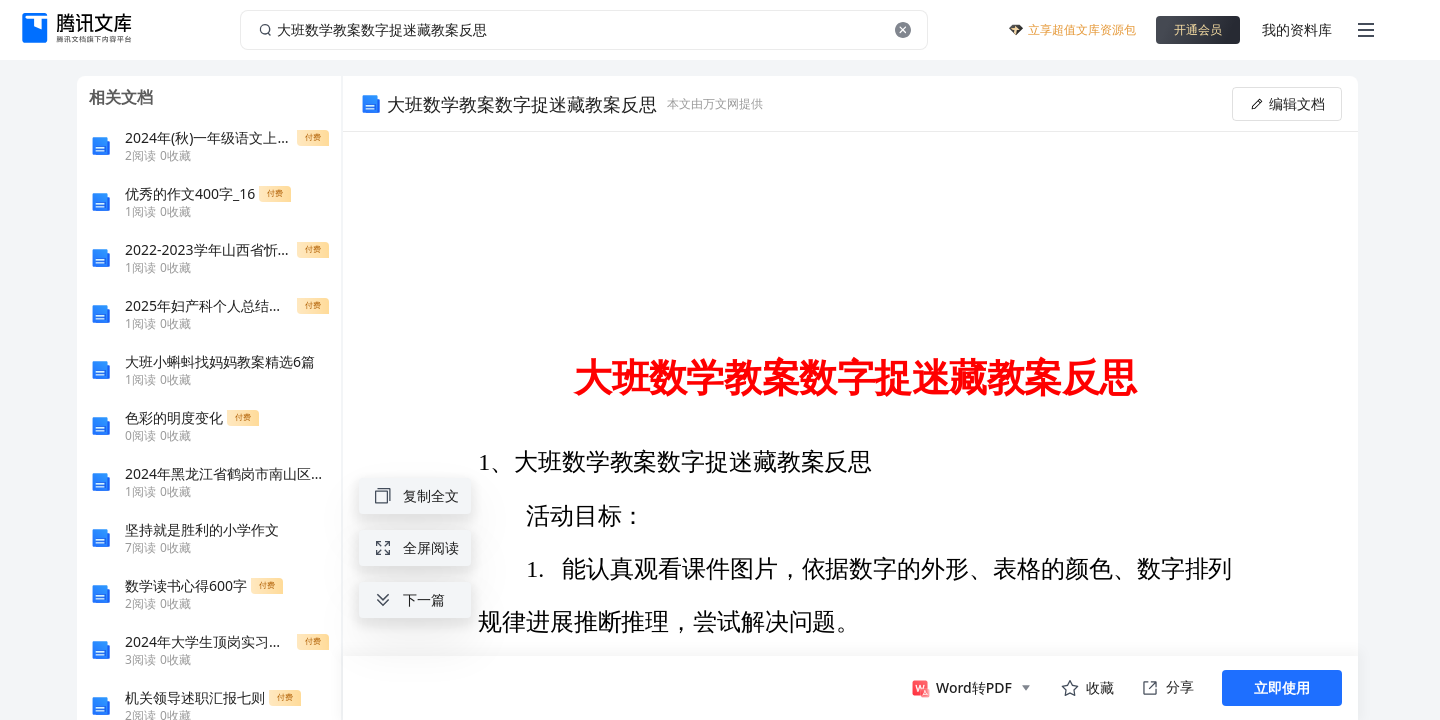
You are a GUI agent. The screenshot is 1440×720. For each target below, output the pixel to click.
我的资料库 (1297, 29)
